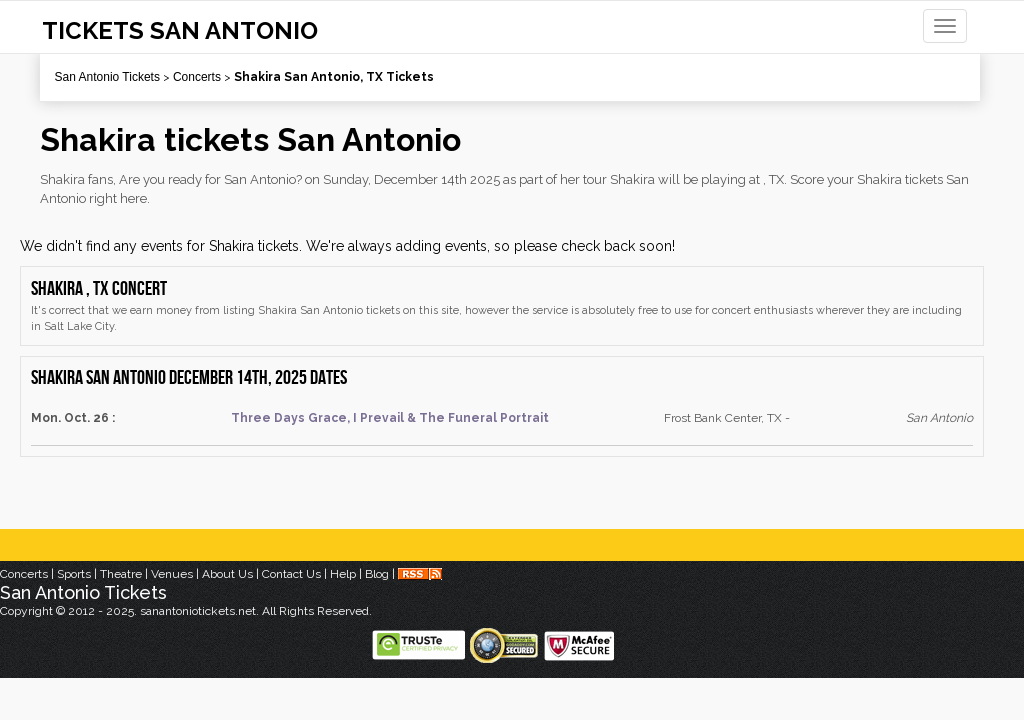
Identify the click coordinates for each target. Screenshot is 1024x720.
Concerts (197, 77)
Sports (74, 574)
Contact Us (291, 574)
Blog (377, 574)
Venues (172, 574)
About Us (227, 574)
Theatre (121, 574)
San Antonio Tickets (107, 77)
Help (343, 574)
